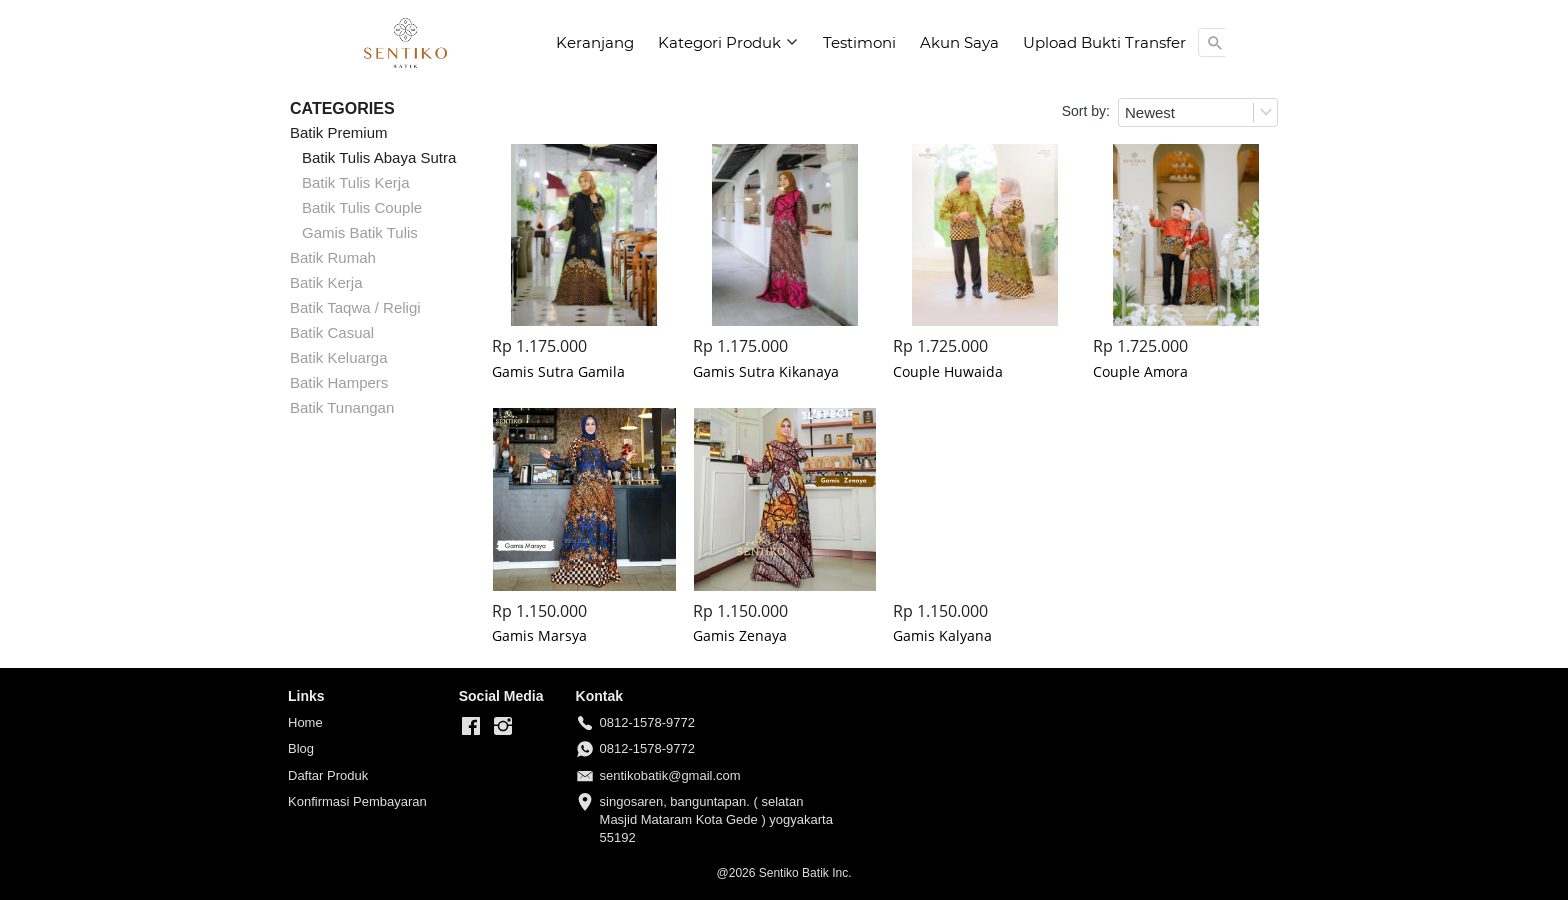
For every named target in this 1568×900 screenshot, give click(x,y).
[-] (471, 727)
